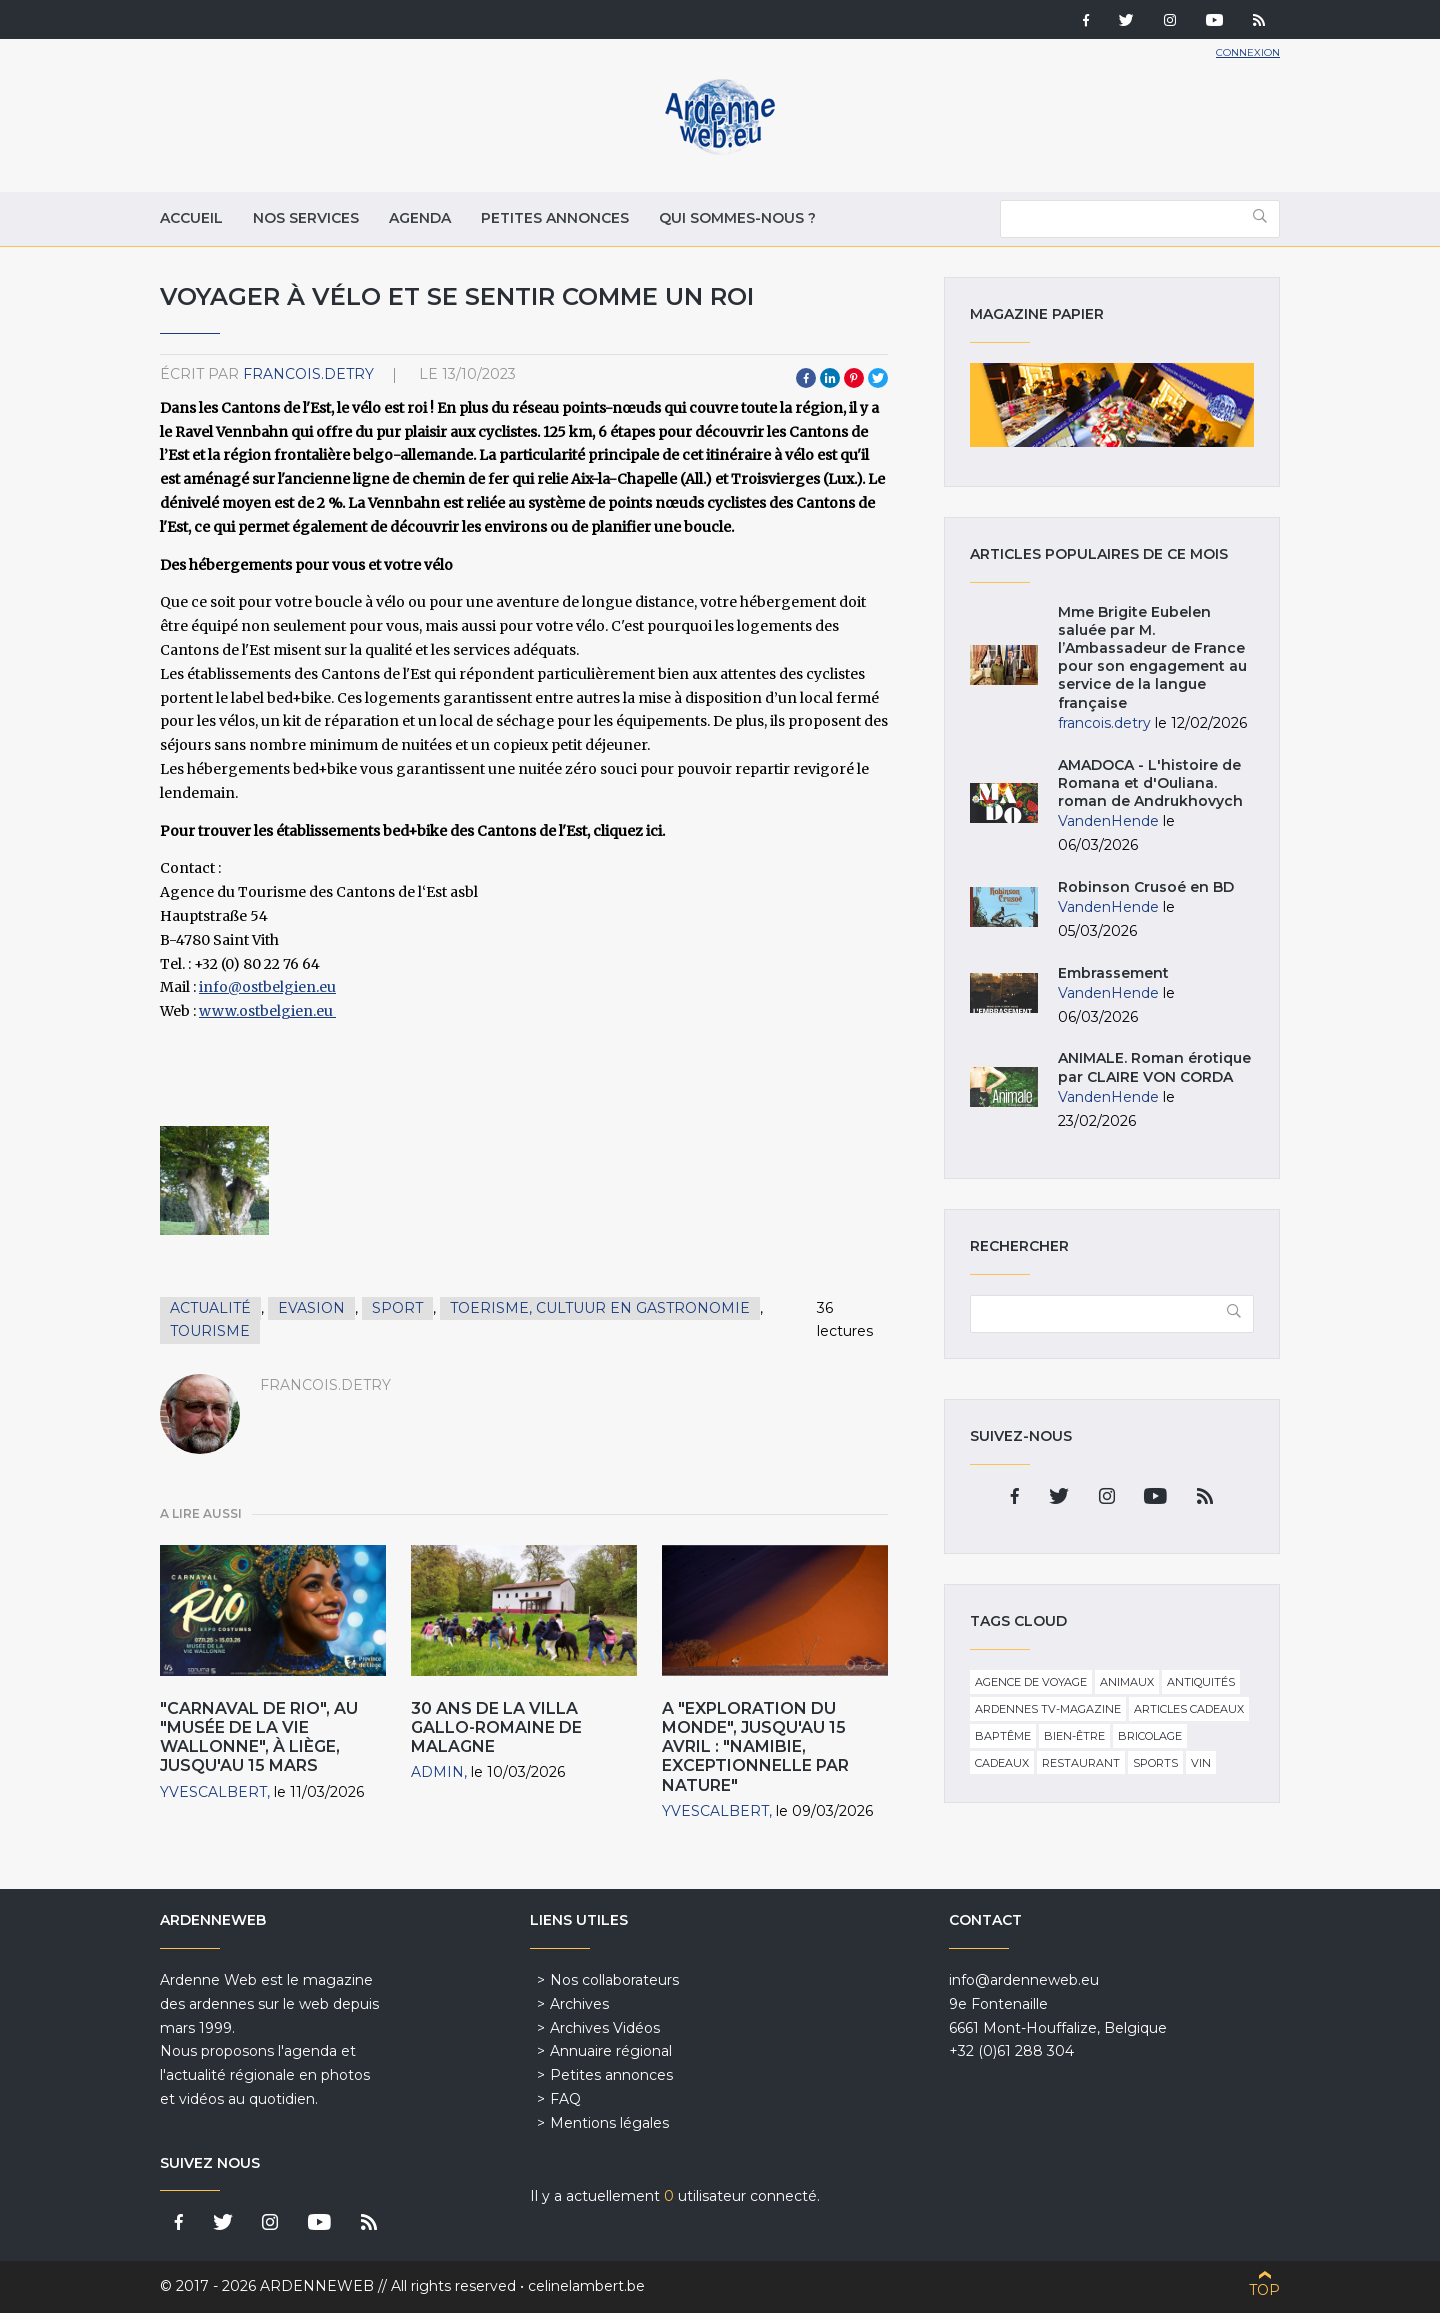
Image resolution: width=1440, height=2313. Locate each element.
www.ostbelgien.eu (267, 1011)
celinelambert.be (586, 2286)
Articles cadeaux (1189, 1709)
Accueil (191, 218)
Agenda (420, 218)
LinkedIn (830, 378)
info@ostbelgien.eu (267, 987)
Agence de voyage (1031, 1682)
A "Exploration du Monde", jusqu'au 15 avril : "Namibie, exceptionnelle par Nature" (755, 1747)
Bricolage (1150, 1736)
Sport (397, 1308)
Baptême (1003, 1736)
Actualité (210, 1308)
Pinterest (854, 378)
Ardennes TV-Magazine (1048, 1709)
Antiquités (1201, 1682)
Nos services (306, 218)
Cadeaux (1002, 1763)
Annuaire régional (611, 2051)
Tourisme (210, 1331)
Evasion (311, 1308)
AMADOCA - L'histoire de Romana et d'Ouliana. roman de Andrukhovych (1150, 783)
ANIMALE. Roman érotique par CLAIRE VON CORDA (1154, 1067)
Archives (579, 2004)
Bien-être (1074, 1736)
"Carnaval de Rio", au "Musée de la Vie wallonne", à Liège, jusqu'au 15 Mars (259, 1737)
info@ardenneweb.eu (1024, 1980)
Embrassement (1113, 973)
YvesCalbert (213, 1792)
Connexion (1248, 52)
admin (437, 1772)
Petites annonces (555, 218)
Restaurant (1081, 1763)
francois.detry (308, 374)
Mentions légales (609, 2123)
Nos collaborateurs (614, 1980)
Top (1264, 2290)
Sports (1155, 1763)
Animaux (1127, 1682)
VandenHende (1108, 821)
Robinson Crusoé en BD (1146, 887)
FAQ (565, 2099)
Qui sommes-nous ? (737, 218)
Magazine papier (1112, 405)
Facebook (806, 378)
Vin (1201, 1763)
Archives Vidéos (605, 2028)
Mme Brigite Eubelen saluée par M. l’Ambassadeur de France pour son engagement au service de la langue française (1152, 657)
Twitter (878, 378)
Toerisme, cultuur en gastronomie (600, 1308)
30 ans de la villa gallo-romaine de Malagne (496, 1727)
